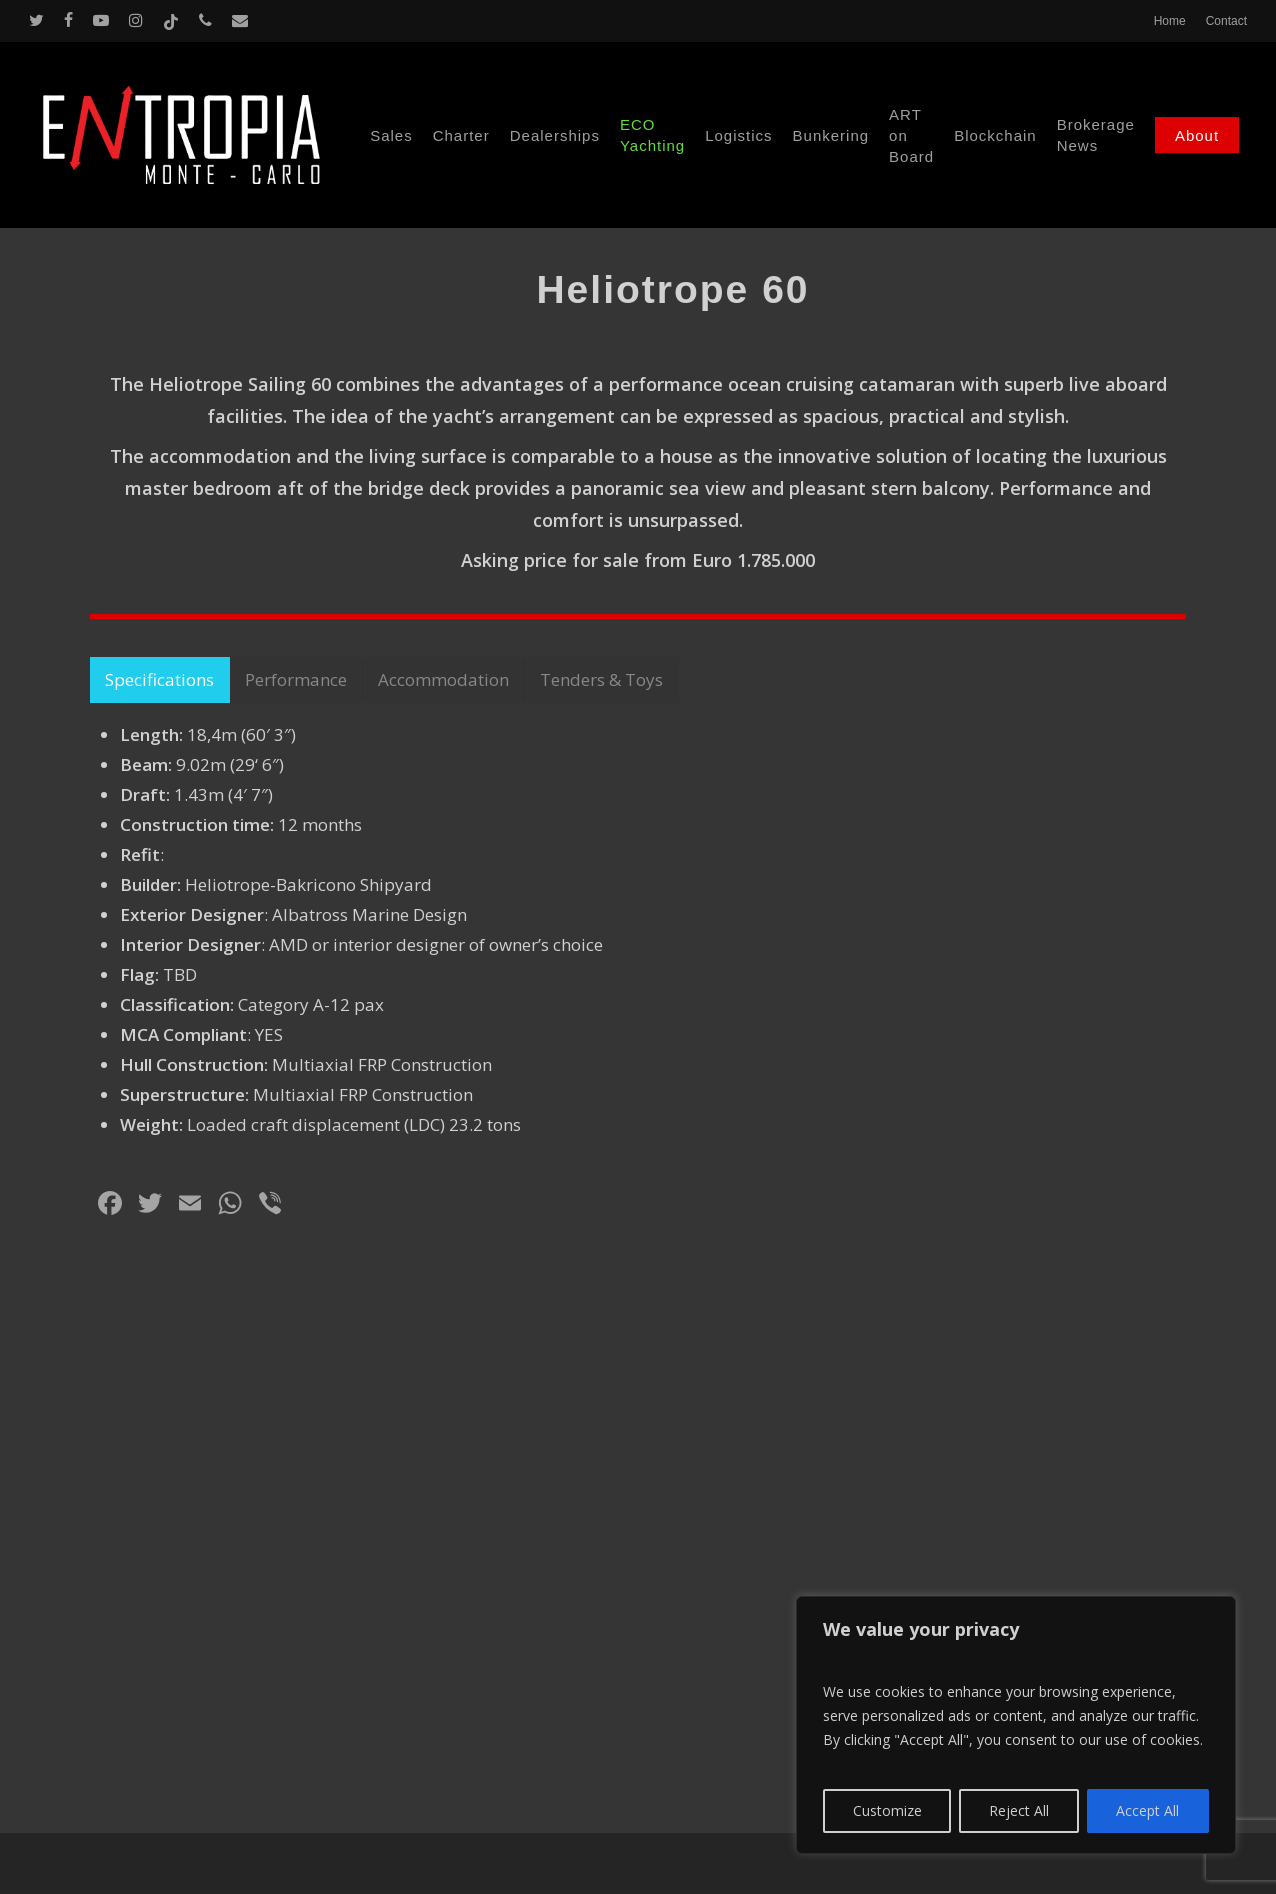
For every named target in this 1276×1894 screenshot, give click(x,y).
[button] (160, 1078)
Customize (887, 1810)
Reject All (1019, 1810)
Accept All (1147, 1810)
